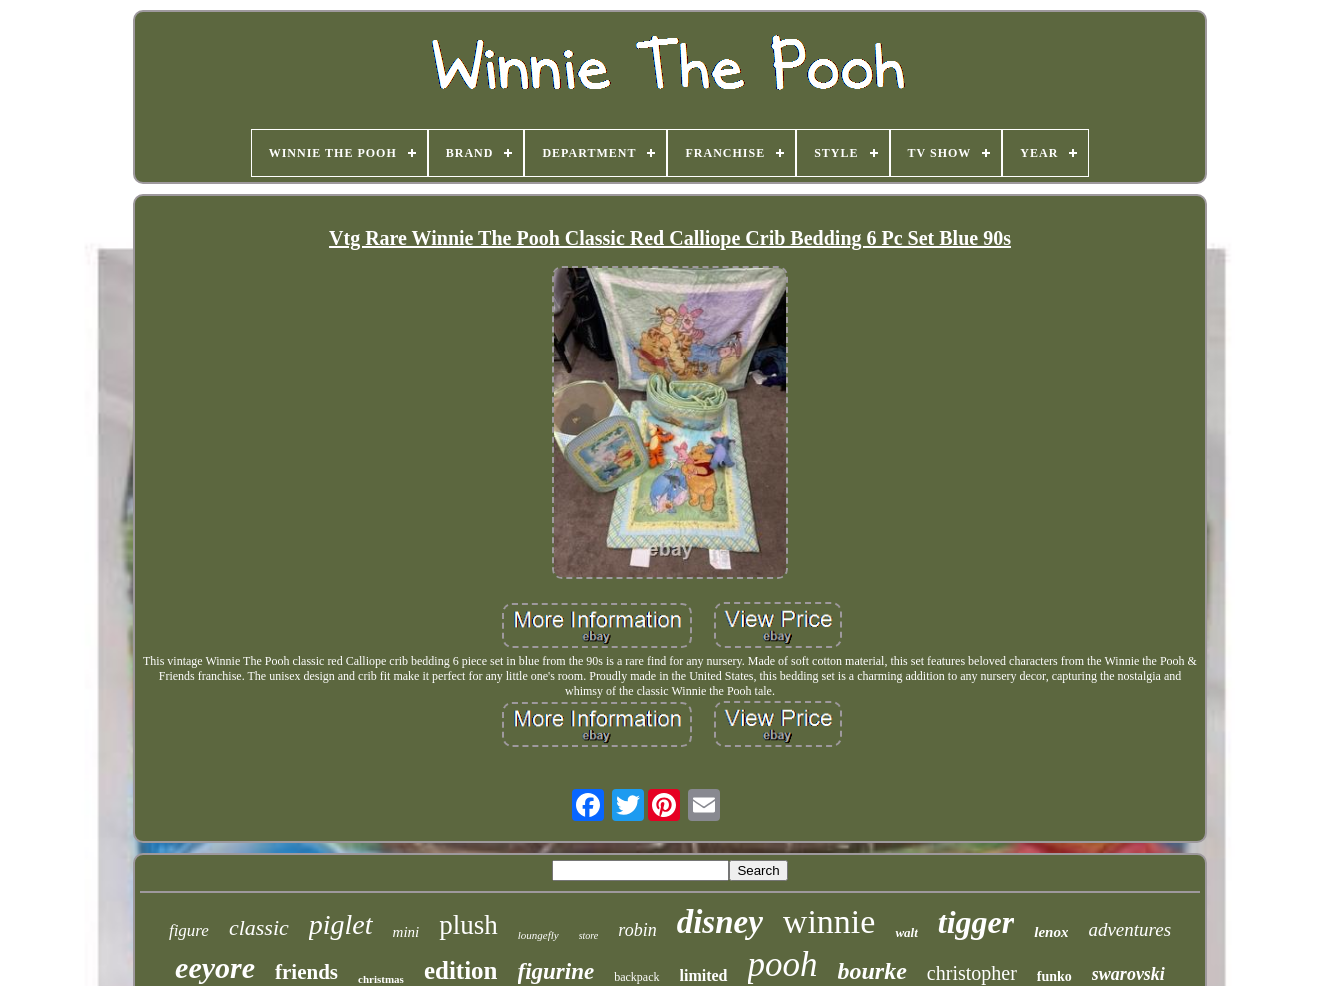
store (589, 935)
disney (720, 922)
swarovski (1128, 974)
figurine (556, 971)
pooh (783, 964)
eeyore (215, 967)
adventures (1129, 929)
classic (259, 927)
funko (1054, 976)
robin (637, 930)
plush (468, 925)
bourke (872, 971)
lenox (1051, 932)
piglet (341, 924)
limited (704, 975)
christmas (381, 979)
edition (461, 970)
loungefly (538, 935)
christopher (972, 973)
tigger (976, 922)
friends (306, 972)
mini (406, 932)
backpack (636, 977)
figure (189, 930)
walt (906, 932)
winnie (829, 921)
